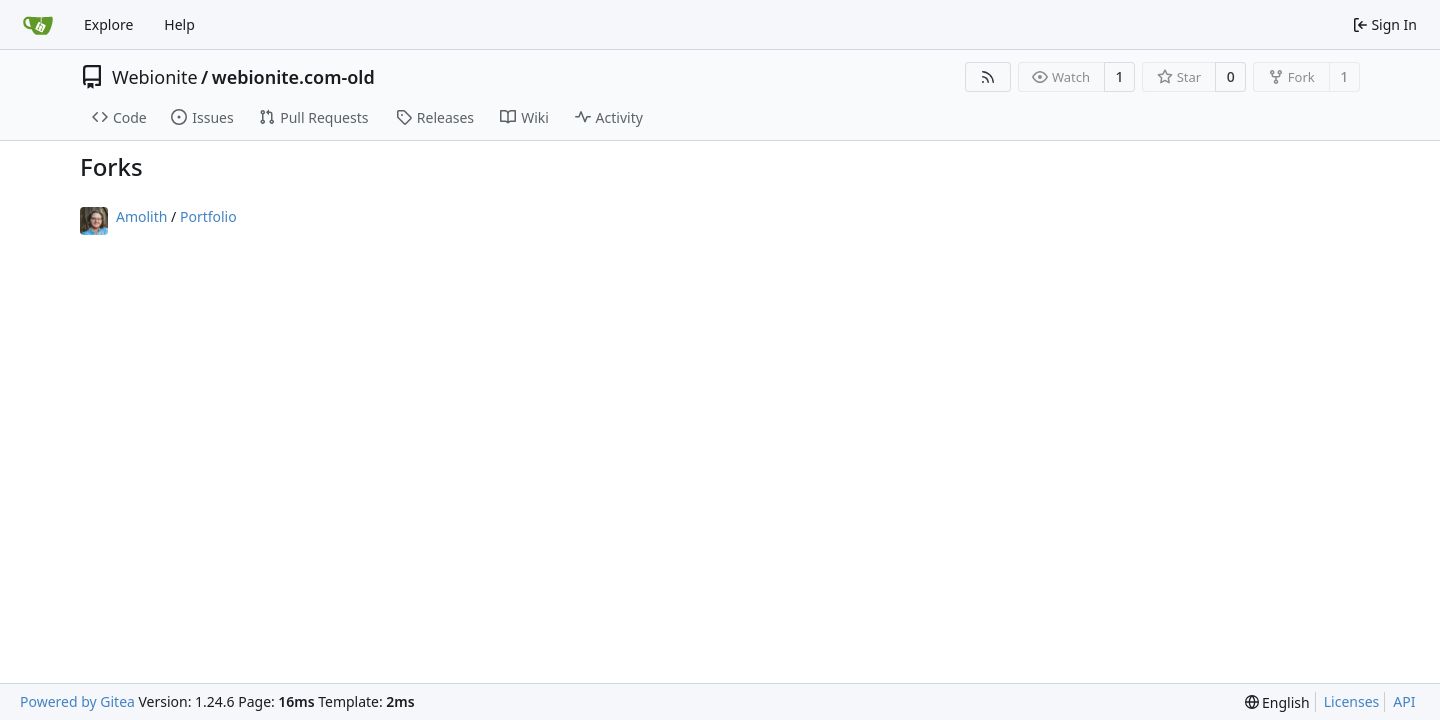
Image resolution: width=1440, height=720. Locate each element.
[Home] (38, 25)
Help (179, 24)
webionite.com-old (293, 77)
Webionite (155, 77)
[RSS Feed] (988, 77)
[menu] (1277, 702)
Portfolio (208, 216)
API (1404, 701)
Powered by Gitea (77, 701)
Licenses (1352, 701)
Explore (108, 24)
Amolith (141, 216)
